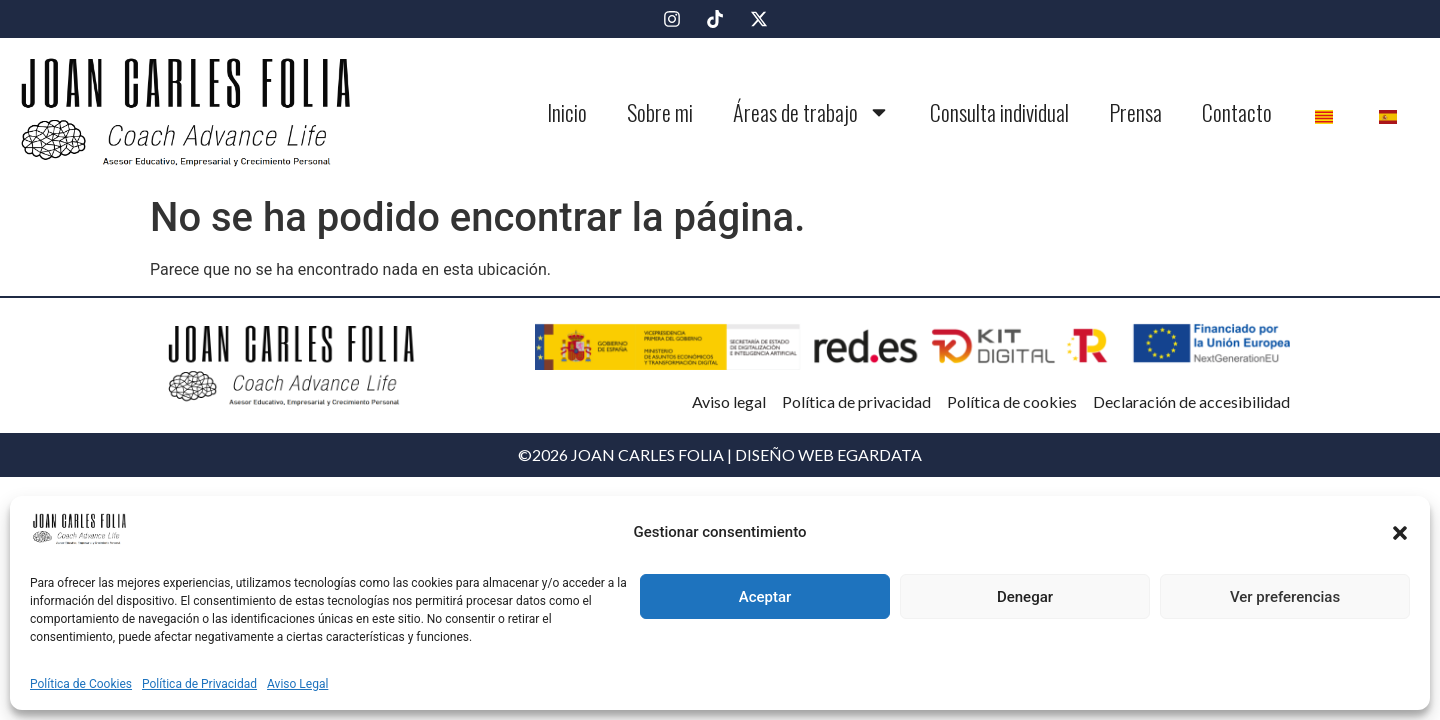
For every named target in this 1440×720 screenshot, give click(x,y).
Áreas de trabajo (811, 112)
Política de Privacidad (199, 684)
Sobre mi (660, 112)
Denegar (1025, 597)
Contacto (1237, 112)
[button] (1400, 533)
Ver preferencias (1285, 597)
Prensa (1135, 112)
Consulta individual (999, 112)
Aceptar (765, 597)
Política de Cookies (81, 684)
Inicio (567, 112)
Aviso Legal (297, 684)
